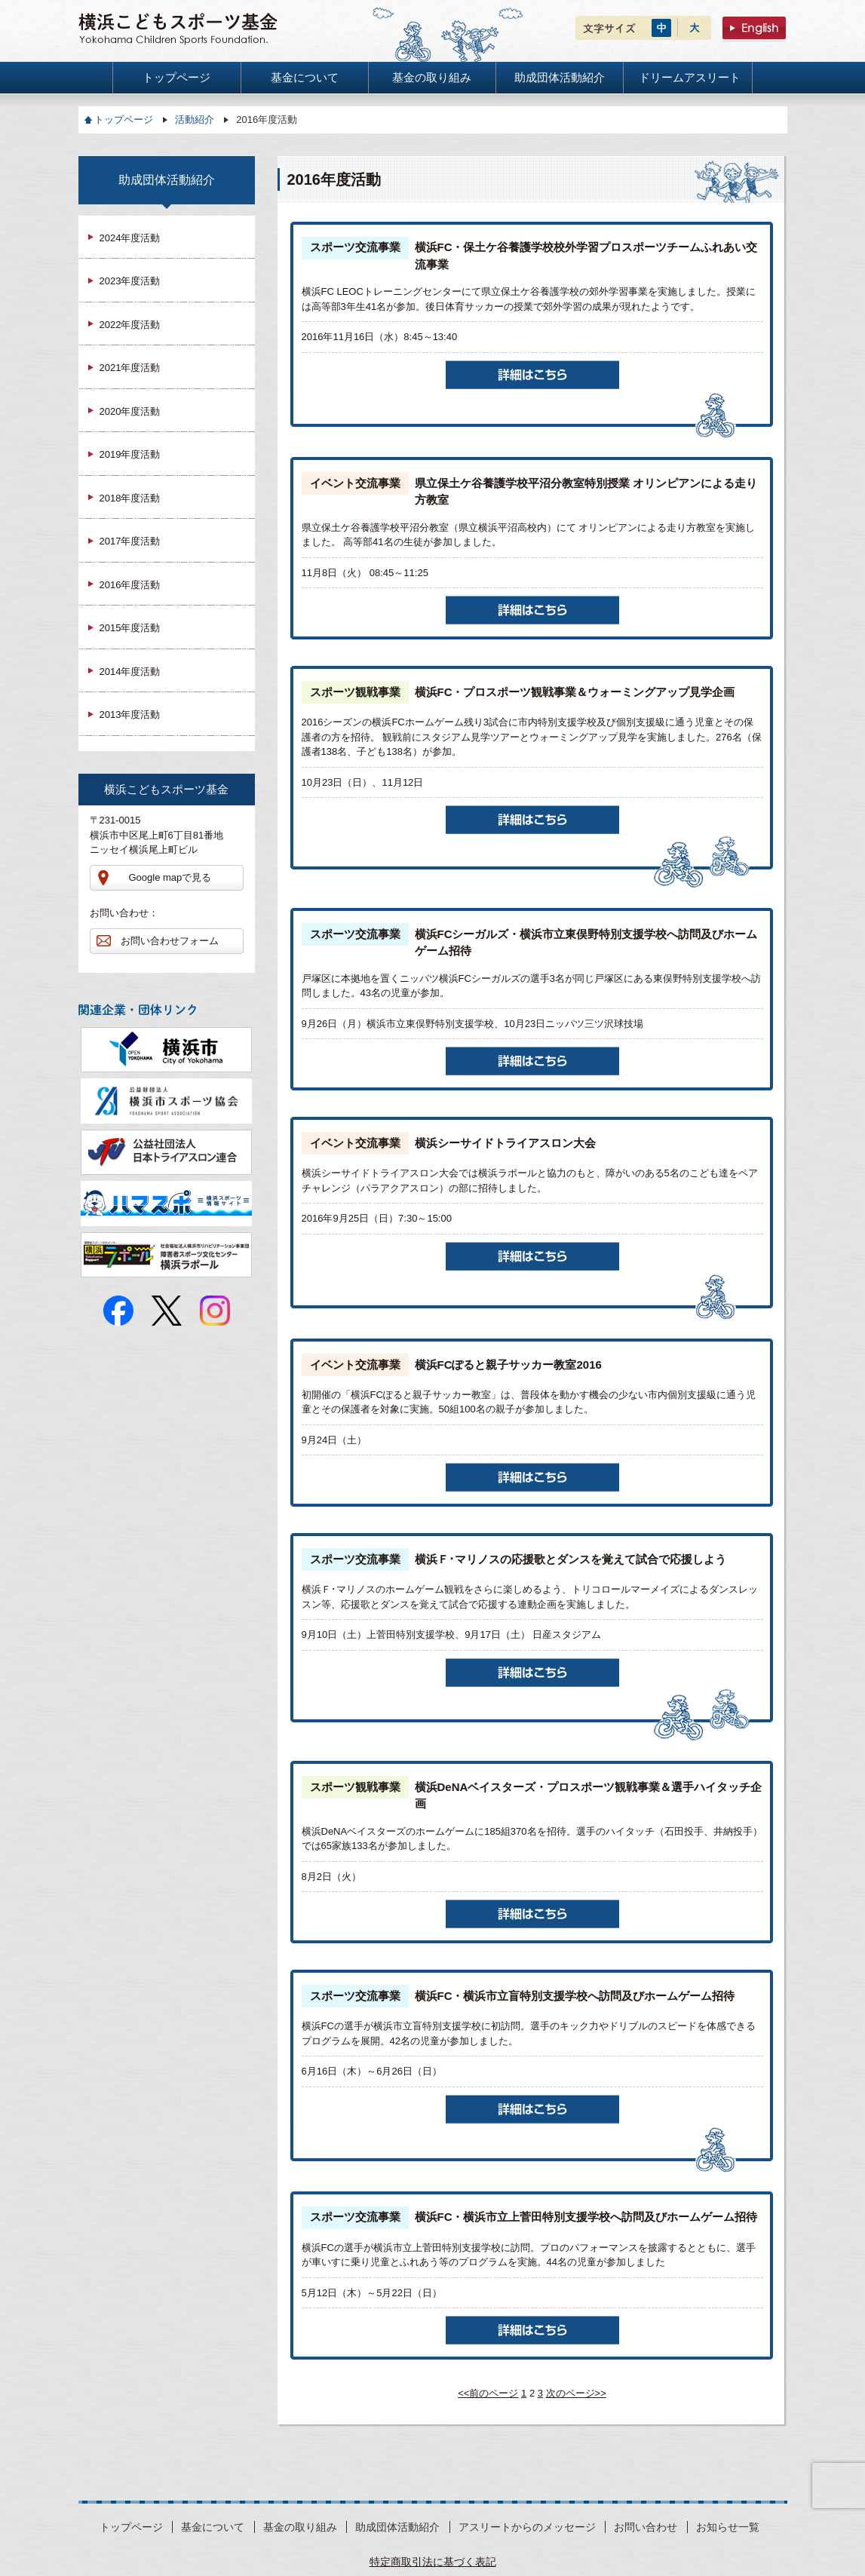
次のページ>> (576, 2393)
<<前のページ (488, 2393)
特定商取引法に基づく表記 (433, 2562)
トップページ (123, 119)
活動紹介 (194, 119)
